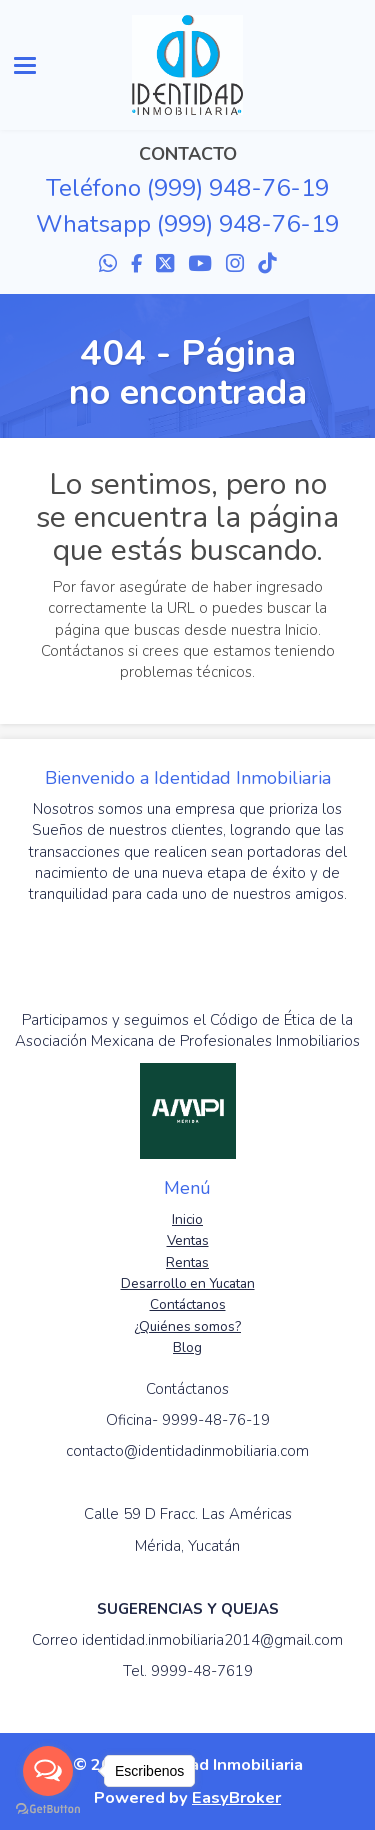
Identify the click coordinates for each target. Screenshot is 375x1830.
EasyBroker (236, 1797)
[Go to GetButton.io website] (48, 1809)
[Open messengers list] (48, 1771)
